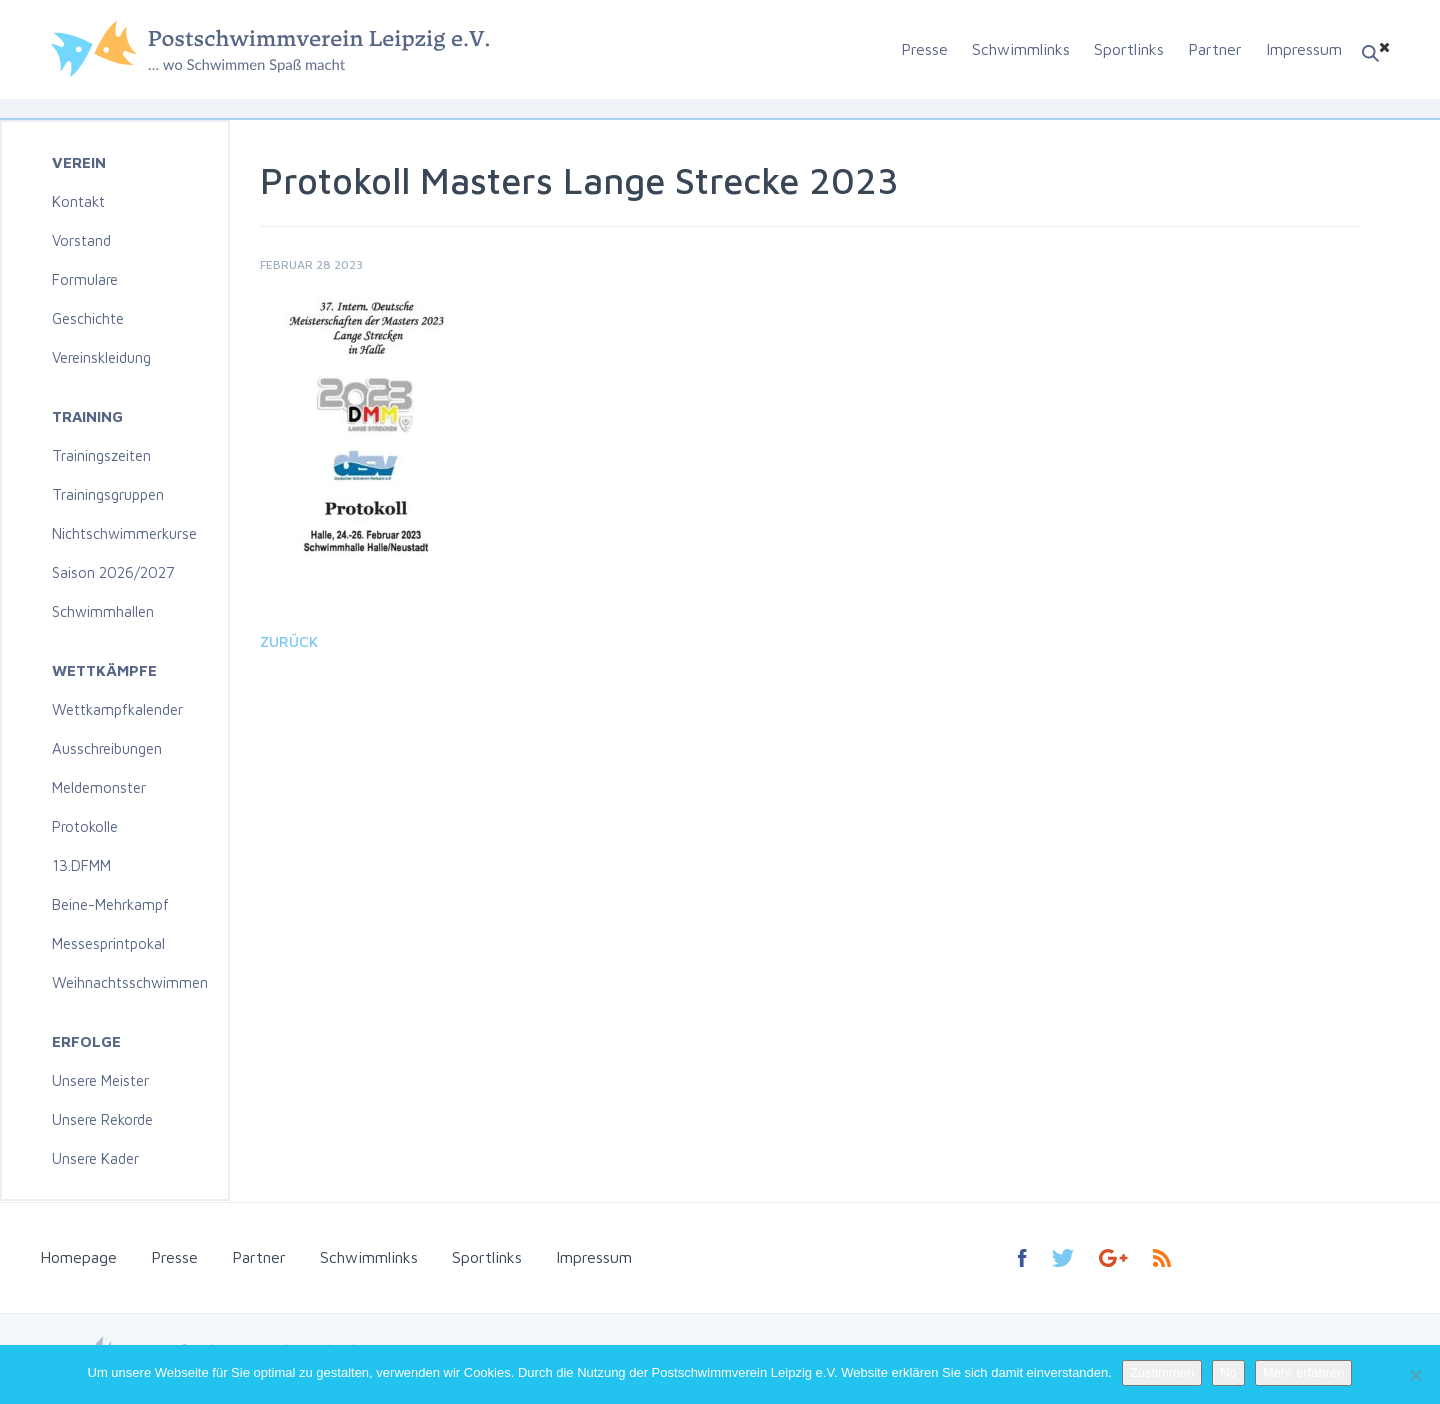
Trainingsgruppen (108, 494)
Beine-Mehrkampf (110, 904)
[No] (1415, 1375)
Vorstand (81, 240)
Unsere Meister (100, 1080)
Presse (924, 49)
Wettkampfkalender (117, 709)
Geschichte (88, 318)
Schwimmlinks (1021, 49)
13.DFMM (81, 865)
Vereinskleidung (101, 357)
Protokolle (85, 826)
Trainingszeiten (101, 455)
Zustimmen (1162, 1372)
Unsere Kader (95, 1158)
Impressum (1304, 49)
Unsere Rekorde (102, 1119)
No (1228, 1372)
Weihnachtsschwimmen (130, 982)
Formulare (85, 279)
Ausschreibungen (107, 748)
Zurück (289, 641)
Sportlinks (1129, 49)
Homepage (78, 1257)
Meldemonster (99, 787)
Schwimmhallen (103, 611)
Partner (1215, 49)
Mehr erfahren (1304, 1372)
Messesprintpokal (108, 943)
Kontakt (78, 201)
